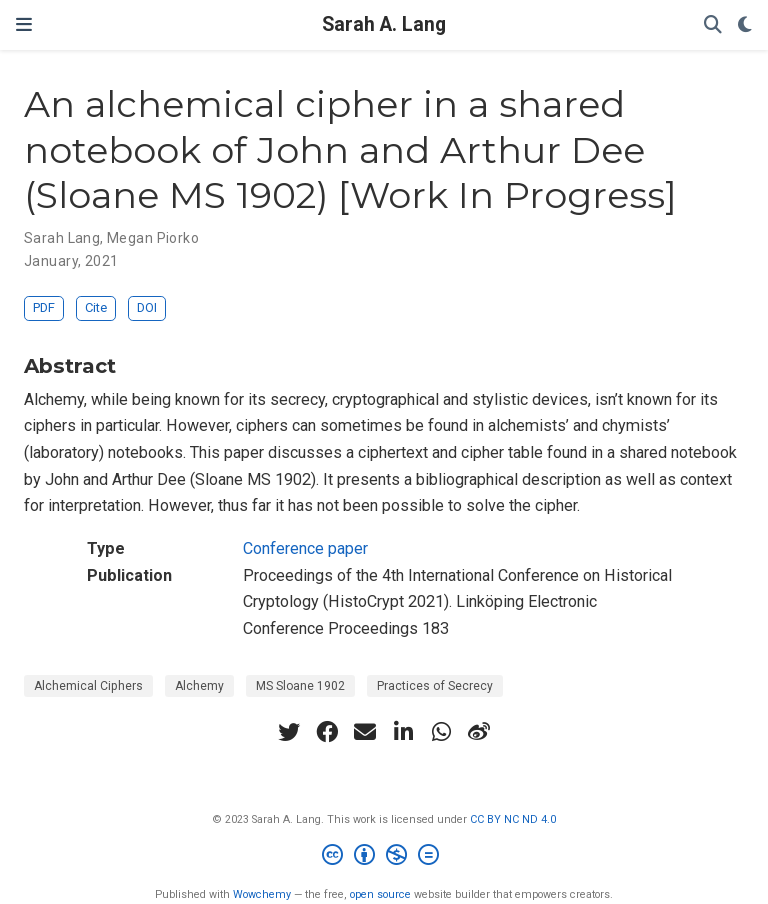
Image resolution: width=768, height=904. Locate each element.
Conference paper (305, 548)
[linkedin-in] (403, 732)
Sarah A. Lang (384, 24)
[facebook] (327, 732)
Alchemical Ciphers (88, 686)
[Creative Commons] (384, 857)
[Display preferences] (745, 25)
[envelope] (365, 732)
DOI (147, 307)
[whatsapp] (441, 732)
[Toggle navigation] (24, 24)
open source (380, 894)
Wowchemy (262, 894)
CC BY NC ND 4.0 (513, 819)
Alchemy (199, 686)
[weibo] (479, 732)
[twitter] (289, 732)
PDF (44, 307)
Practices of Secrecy (435, 686)
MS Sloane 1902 (300, 686)
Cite (96, 307)
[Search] (713, 25)
